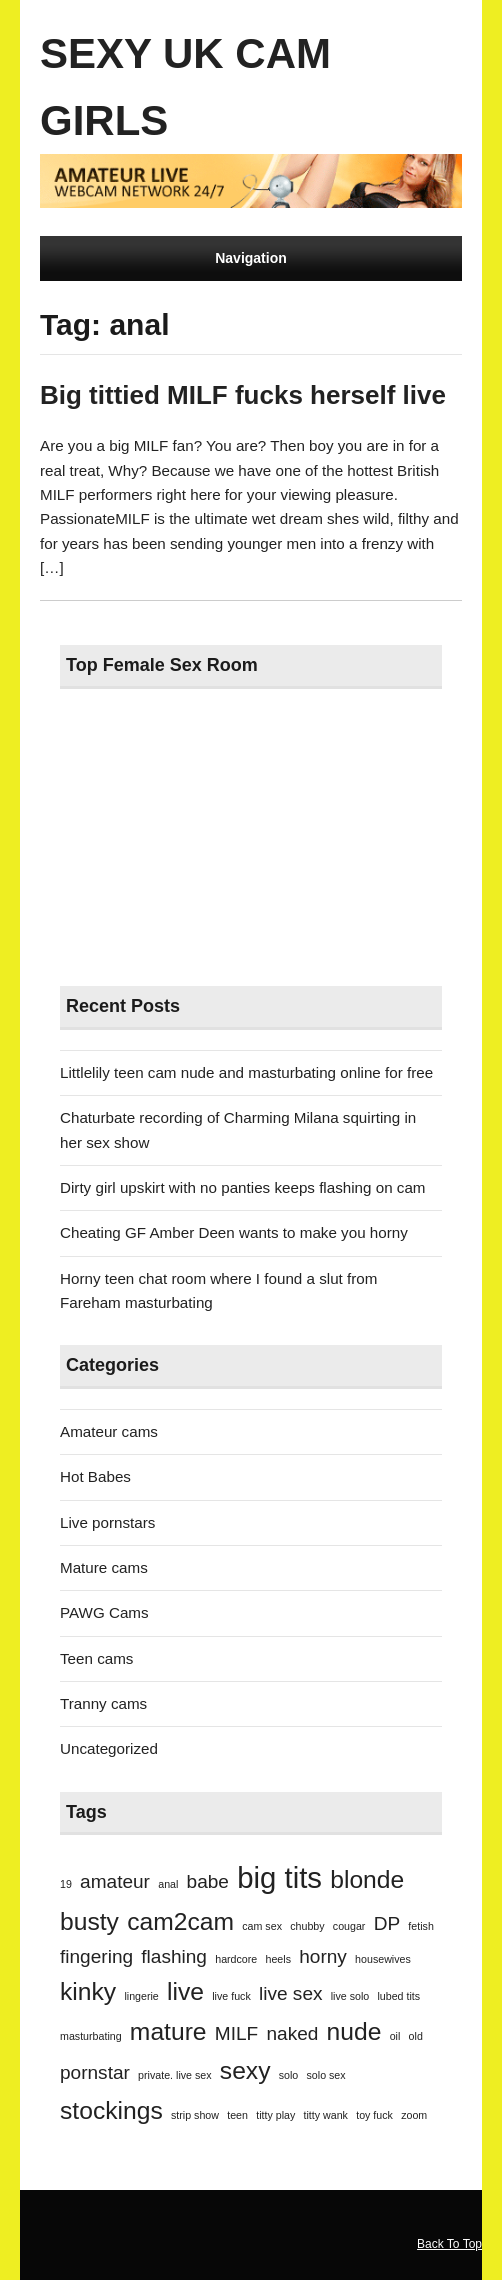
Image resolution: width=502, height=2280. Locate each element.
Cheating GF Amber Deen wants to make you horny (234, 1232)
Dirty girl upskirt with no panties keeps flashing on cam (243, 1187)
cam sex (262, 1926)
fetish (420, 1926)
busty (89, 1921)
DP (387, 1923)
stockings (111, 2110)
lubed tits (398, 1996)
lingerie (141, 1996)
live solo (350, 1996)
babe (208, 1881)
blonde (367, 1879)
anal (168, 1884)
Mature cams (104, 1567)
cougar (349, 1926)
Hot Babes (95, 1476)
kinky (88, 1991)
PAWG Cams (104, 1612)
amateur (115, 1881)
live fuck (231, 1996)
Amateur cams (109, 1431)
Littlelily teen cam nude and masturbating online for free (246, 1072)
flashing (174, 1956)
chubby (307, 1926)
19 (66, 1884)
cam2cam (180, 1921)
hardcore (236, 1959)
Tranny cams (103, 1703)
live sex (291, 1993)
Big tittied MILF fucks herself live (243, 395)
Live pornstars (107, 1522)
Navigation (251, 258)
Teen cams (96, 1658)
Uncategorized (109, 1748)
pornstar (95, 2072)
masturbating (91, 2036)
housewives (383, 1959)
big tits (279, 1877)
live (185, 1991)
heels (278, 1959)
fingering (96, 1956)
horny (323, 1956)
